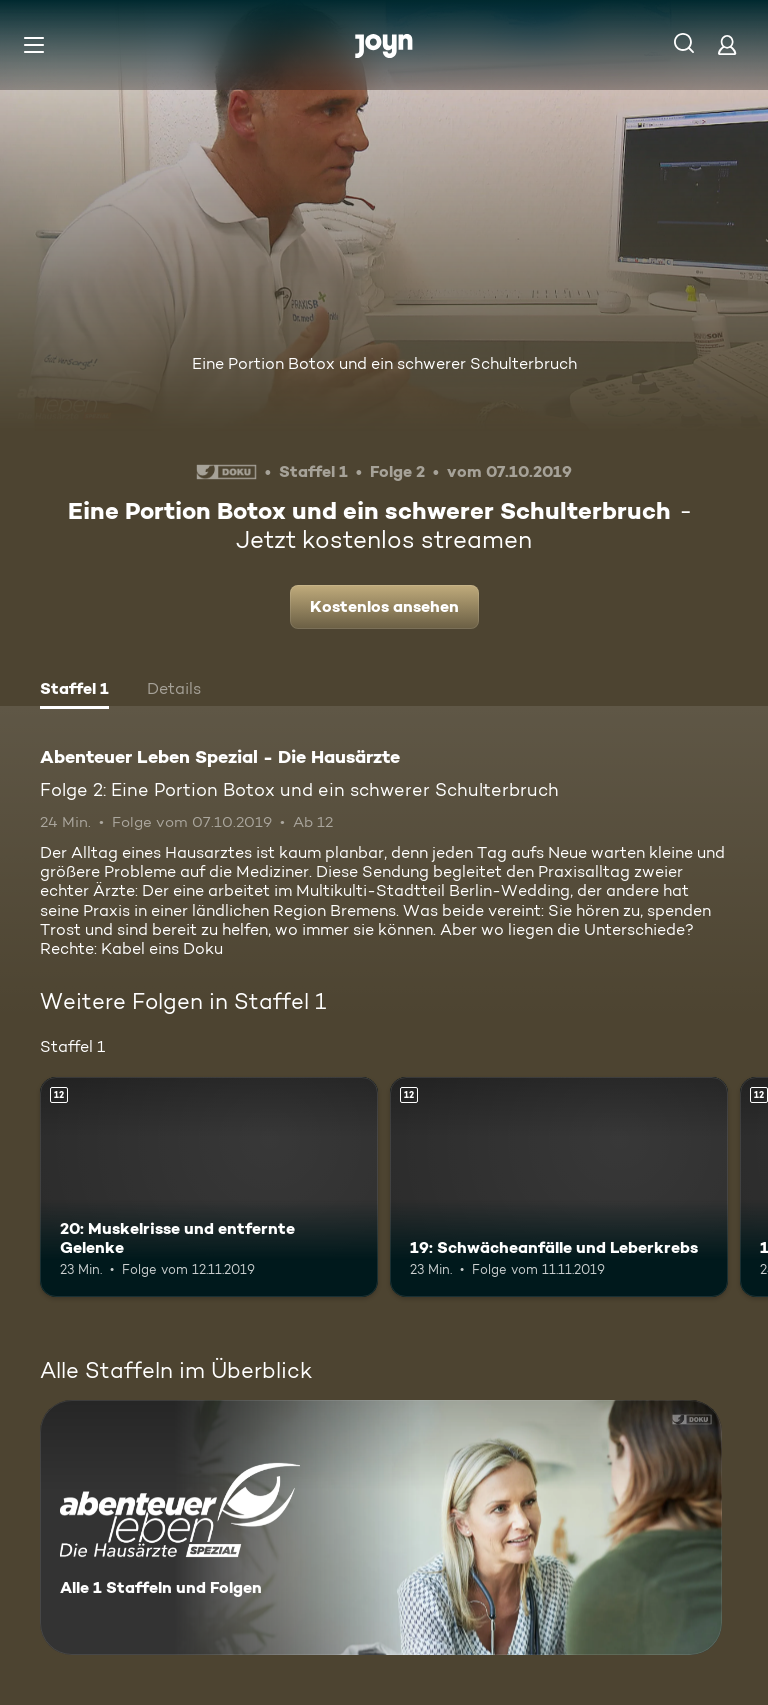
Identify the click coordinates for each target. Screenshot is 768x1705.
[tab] (74, 691)
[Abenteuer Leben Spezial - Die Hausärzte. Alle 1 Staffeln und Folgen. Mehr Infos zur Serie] (381, 1527)
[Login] (727, 44)
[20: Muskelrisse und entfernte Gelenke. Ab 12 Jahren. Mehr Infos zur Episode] (209, 1187)
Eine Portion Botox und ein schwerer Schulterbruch (384, 363)
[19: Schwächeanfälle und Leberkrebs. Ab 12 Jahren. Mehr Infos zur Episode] (559, 1187)
